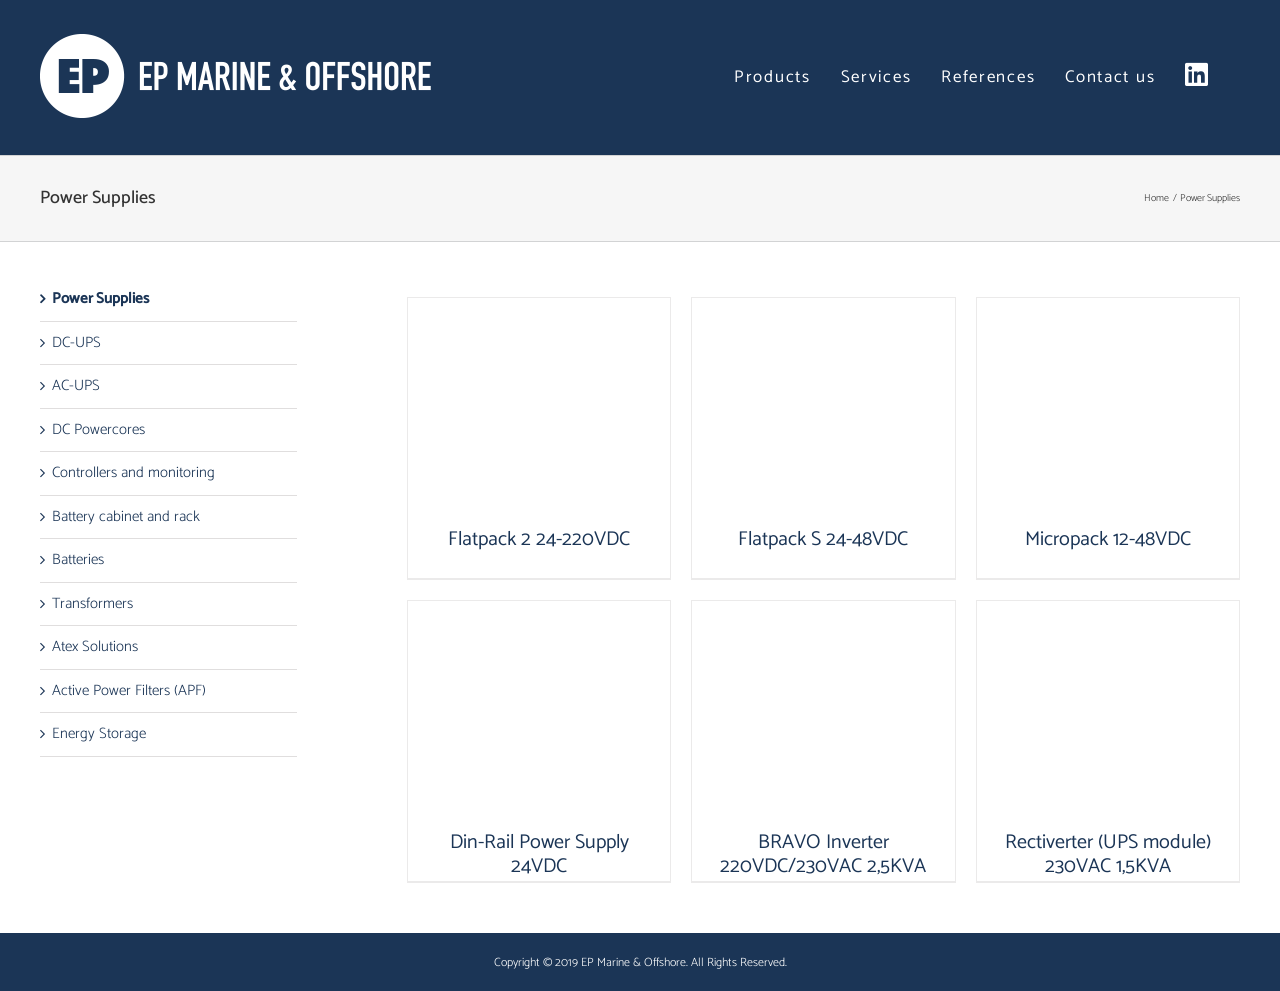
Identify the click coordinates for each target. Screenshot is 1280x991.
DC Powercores (98, 429)
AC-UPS (76, 385)
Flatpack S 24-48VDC (823, 539)
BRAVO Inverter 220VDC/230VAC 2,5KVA (823, 854)
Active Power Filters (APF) (129, 690)
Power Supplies (100, 298)
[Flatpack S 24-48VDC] (823, 413)
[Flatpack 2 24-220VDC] (539, 413)
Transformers (92, 603)
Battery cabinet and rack (126, 516)
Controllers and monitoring (133, 472)
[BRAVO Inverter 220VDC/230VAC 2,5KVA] (823, 716)
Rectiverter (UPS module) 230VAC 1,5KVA (1108, 854)
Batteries (78, 559)
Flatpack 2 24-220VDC (539, 539)
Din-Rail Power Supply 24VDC (539, 854)
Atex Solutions (95, 646)
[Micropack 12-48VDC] (1108, 413)
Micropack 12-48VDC (1108, 539)
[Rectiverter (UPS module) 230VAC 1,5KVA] (1108, 716)
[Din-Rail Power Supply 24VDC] (539, 716)
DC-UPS (76, 342)
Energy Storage (99, 733)
